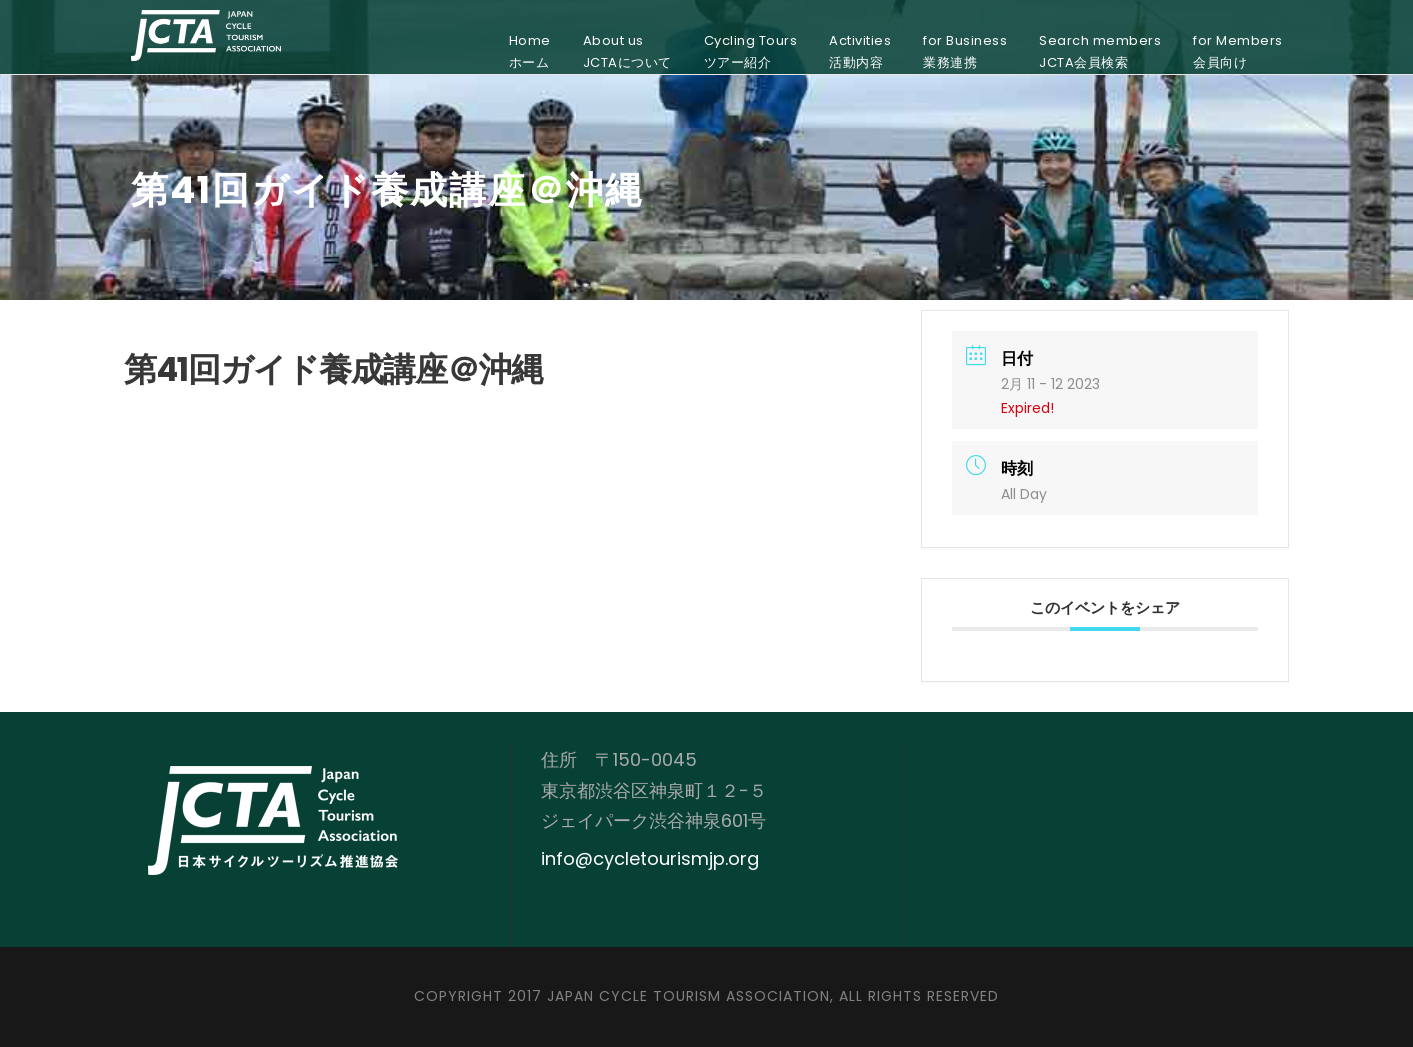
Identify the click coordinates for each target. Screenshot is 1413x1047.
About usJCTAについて (627, 51)
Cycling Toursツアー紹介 (751, 51)
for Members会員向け (1238, 51)
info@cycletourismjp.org (650, 858)
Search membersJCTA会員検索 (1100, 51)
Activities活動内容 (860, 51)
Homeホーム (530, 51)
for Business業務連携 (965, 51)
